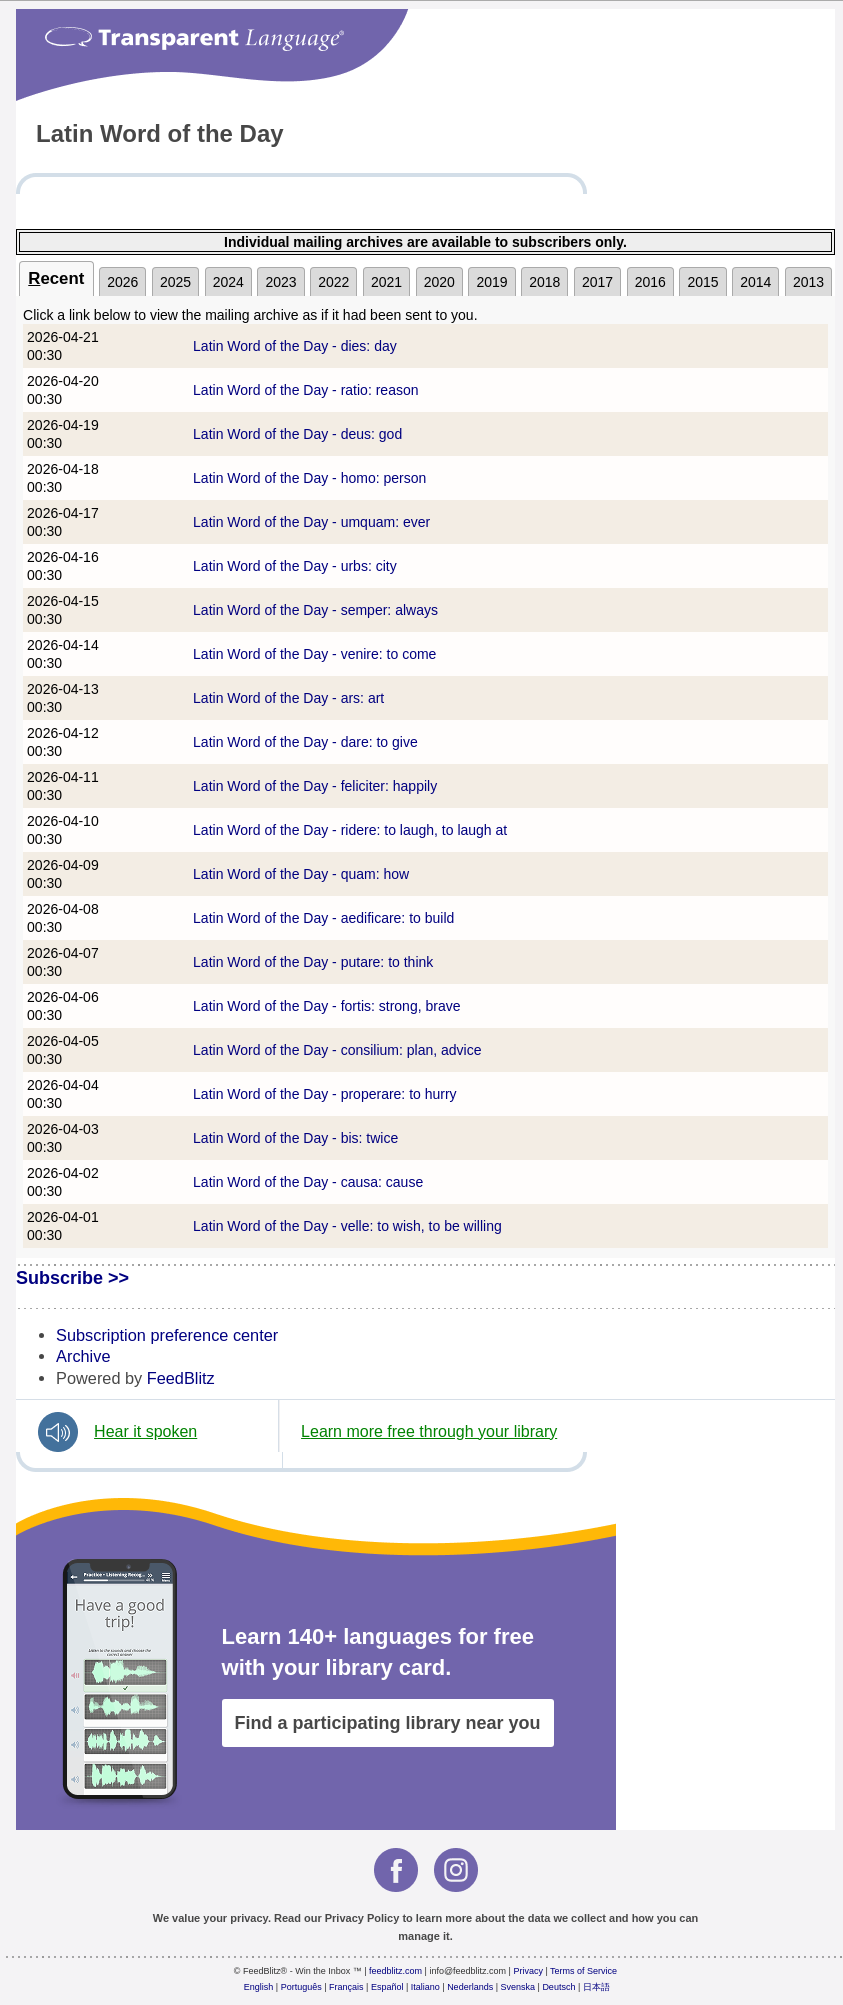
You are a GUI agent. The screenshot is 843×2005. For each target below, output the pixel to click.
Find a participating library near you (388, 1723)
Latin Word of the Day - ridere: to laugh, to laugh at (350, 830)
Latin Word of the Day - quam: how (301, 874)
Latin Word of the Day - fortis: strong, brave (326, 1006)
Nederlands (470, 1987)
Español (387, 1987)
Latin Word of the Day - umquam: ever (311, 522)
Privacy (528, 1971)
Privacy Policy (362, 1918)
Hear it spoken (145, 1431)
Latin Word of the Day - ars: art (288, 698)
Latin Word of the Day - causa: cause (308, 1182)
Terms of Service (583, 1971)
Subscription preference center (167, 1335)
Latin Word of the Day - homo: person (309, 478)
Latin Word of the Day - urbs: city (295, 566)
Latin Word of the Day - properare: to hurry (325, 1094)
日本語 (596, 1987)
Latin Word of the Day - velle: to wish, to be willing (347, 1226)
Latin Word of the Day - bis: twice (295, 1138)
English (259, 1987)
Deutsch (558, 1987)
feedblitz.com (395, 1971)
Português (301, 1987)
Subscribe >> (72, 1278)
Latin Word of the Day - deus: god (297, 434)
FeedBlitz (181, 1378)
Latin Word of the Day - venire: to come (314, 654)
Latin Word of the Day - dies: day (295, 346)
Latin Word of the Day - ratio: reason (305, 390)
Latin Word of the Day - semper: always (315, 610)
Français (346, 1987)
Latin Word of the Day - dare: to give (305, 742)
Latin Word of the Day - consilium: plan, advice (337, 1050)
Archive (83, 1356)
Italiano (425, 1987)
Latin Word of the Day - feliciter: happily (315, 786)
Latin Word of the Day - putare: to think (313, 962)
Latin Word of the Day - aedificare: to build (323, 918)
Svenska (518, 1987)
